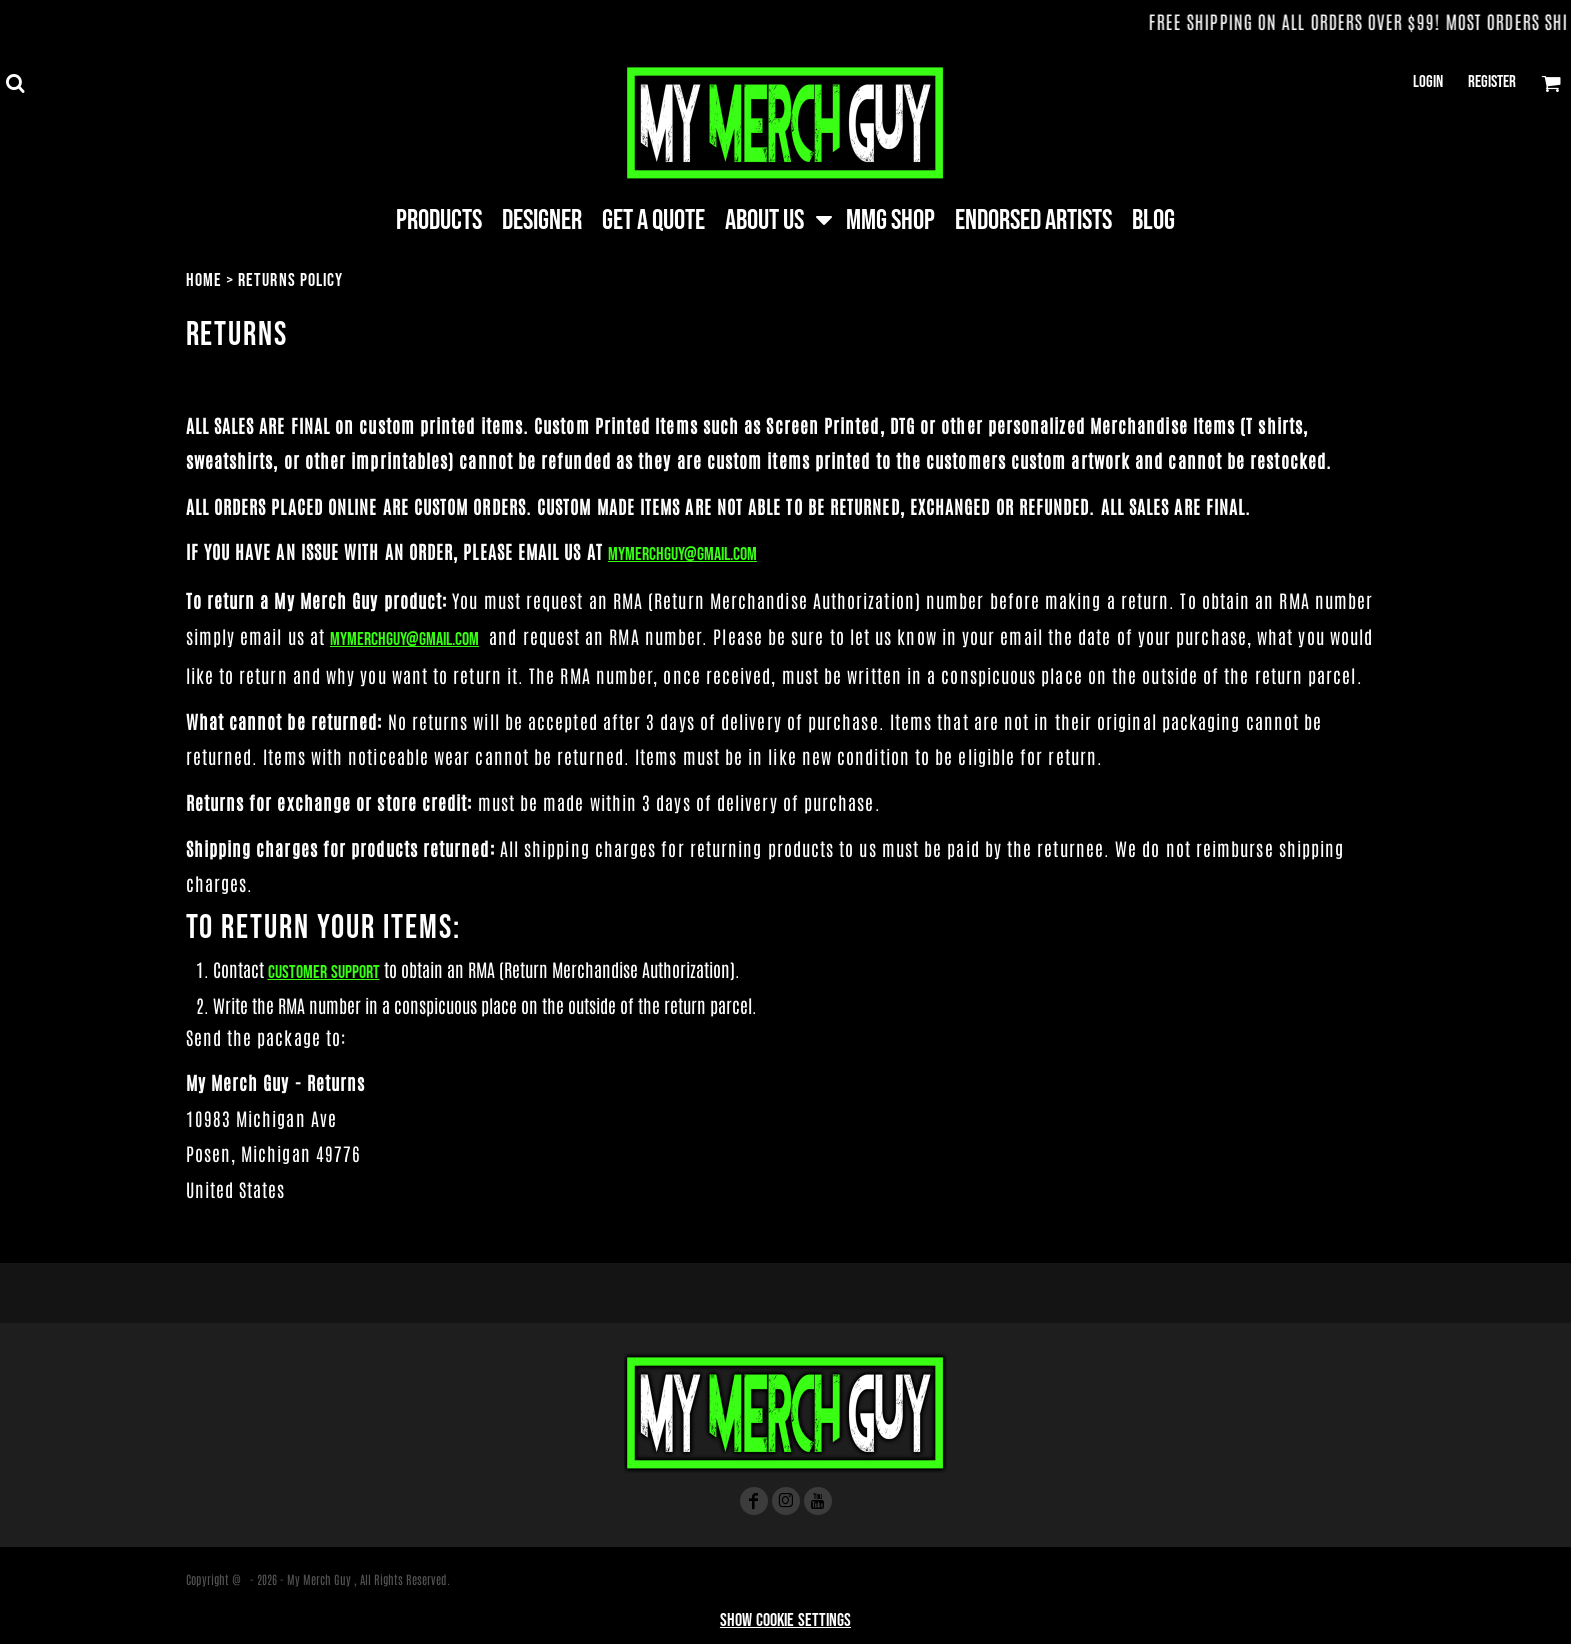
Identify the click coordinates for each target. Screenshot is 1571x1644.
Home (204, 280)
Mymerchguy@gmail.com (682, 554)
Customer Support (324, 972)
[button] (15, 83)
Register (1492, 82)
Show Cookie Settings (785, 1620)
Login (1428, 82)
